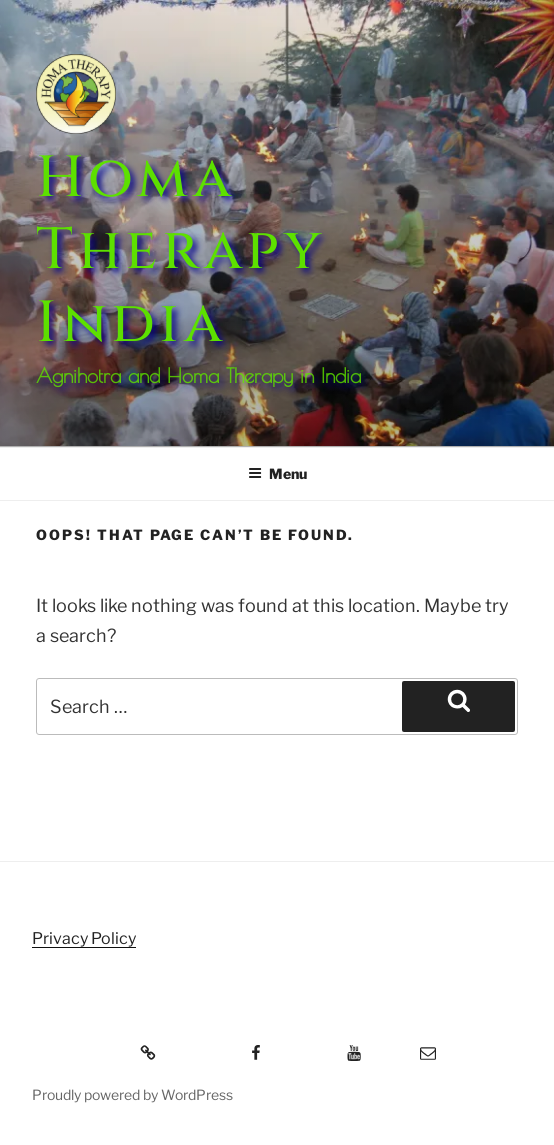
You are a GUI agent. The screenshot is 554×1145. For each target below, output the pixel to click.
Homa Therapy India (180, 251)
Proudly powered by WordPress (132, 1094)
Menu (277, 473)
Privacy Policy (84, 938)
